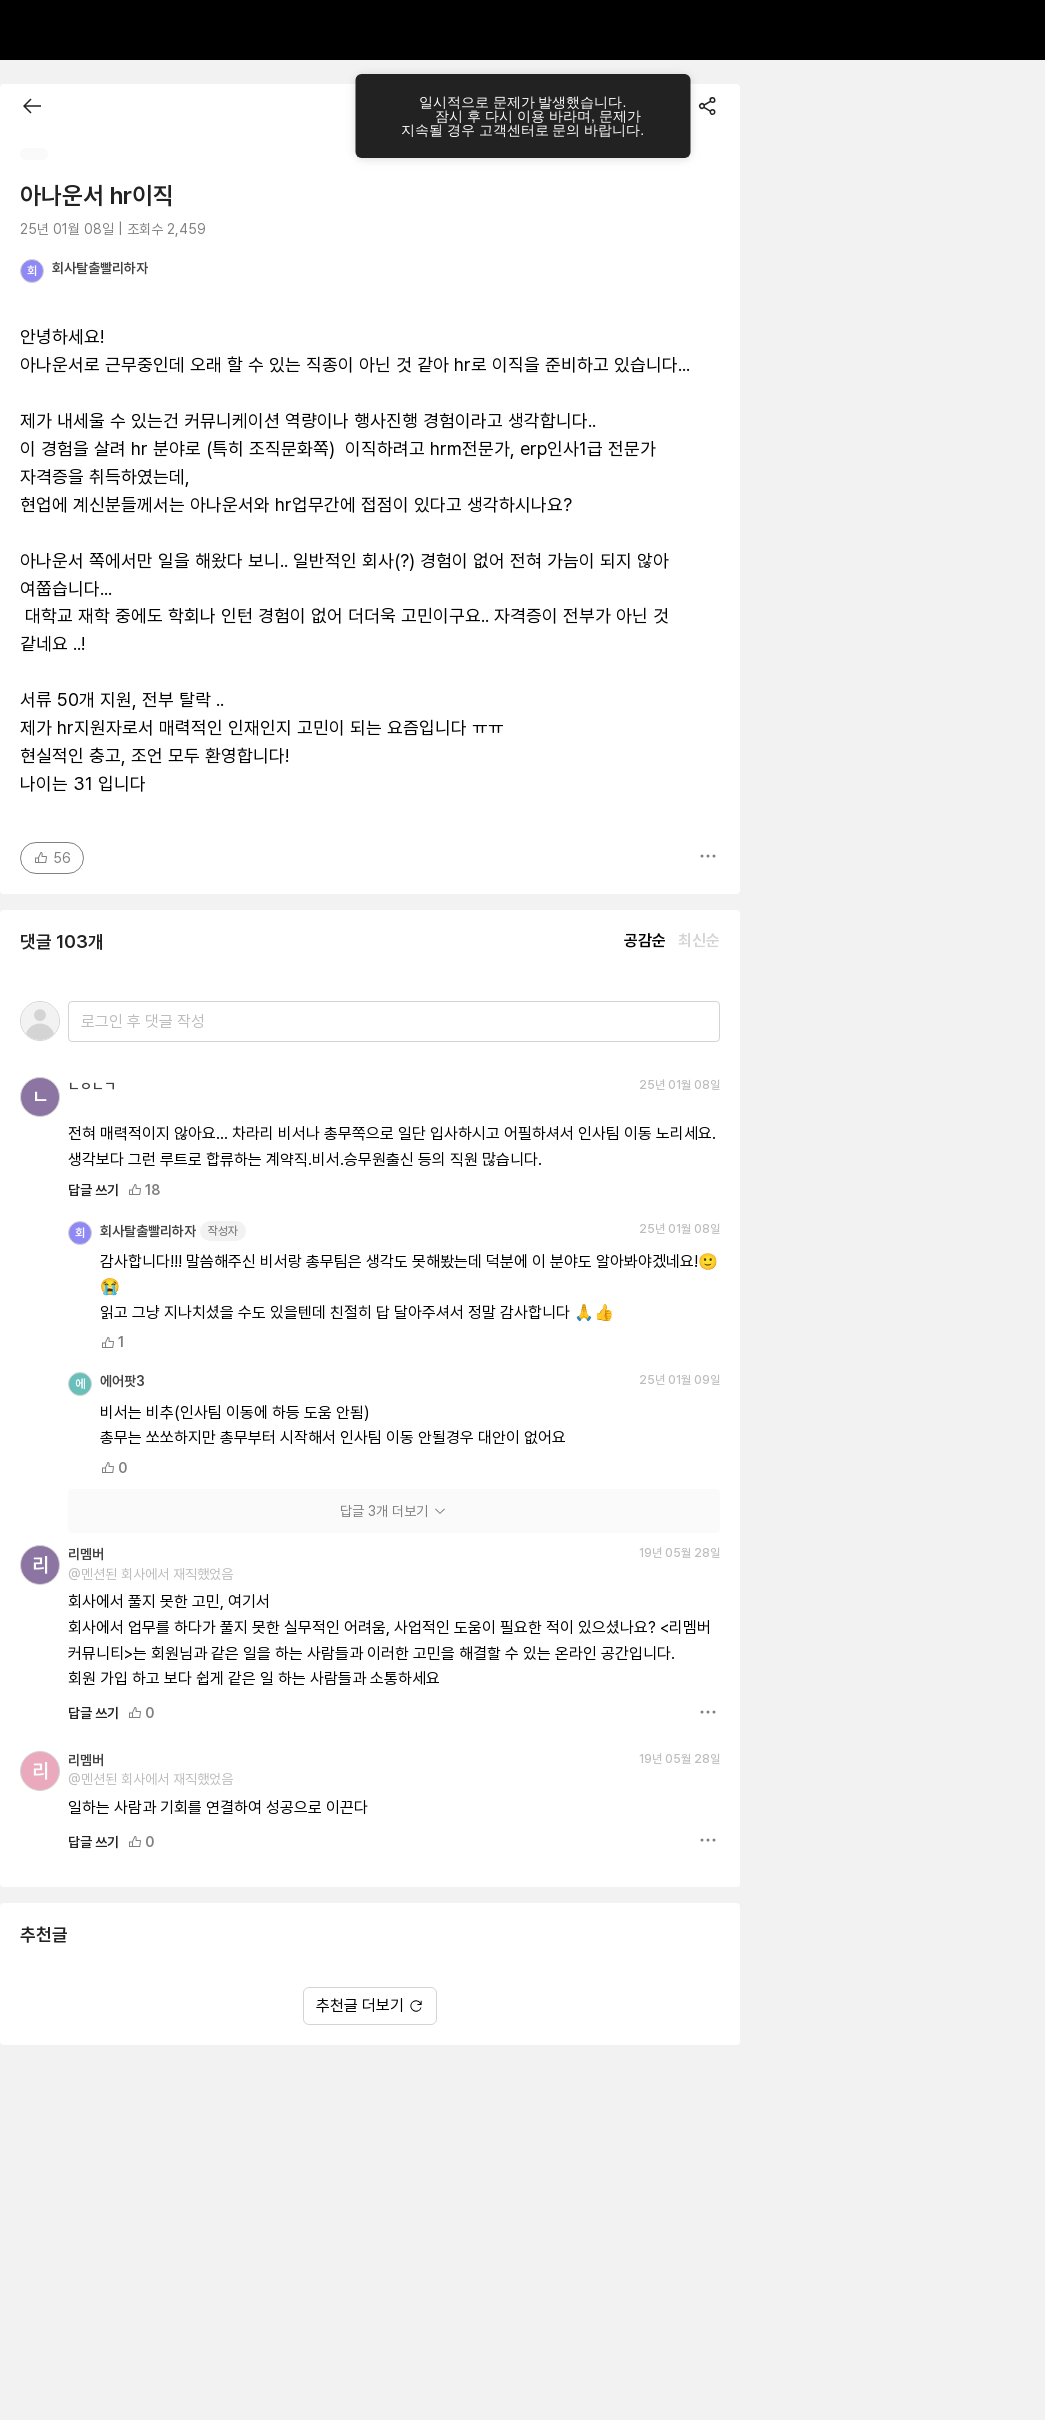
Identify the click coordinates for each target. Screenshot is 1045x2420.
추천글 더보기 (370, 2005)
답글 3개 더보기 (394, 1511)
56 (52, 858)
